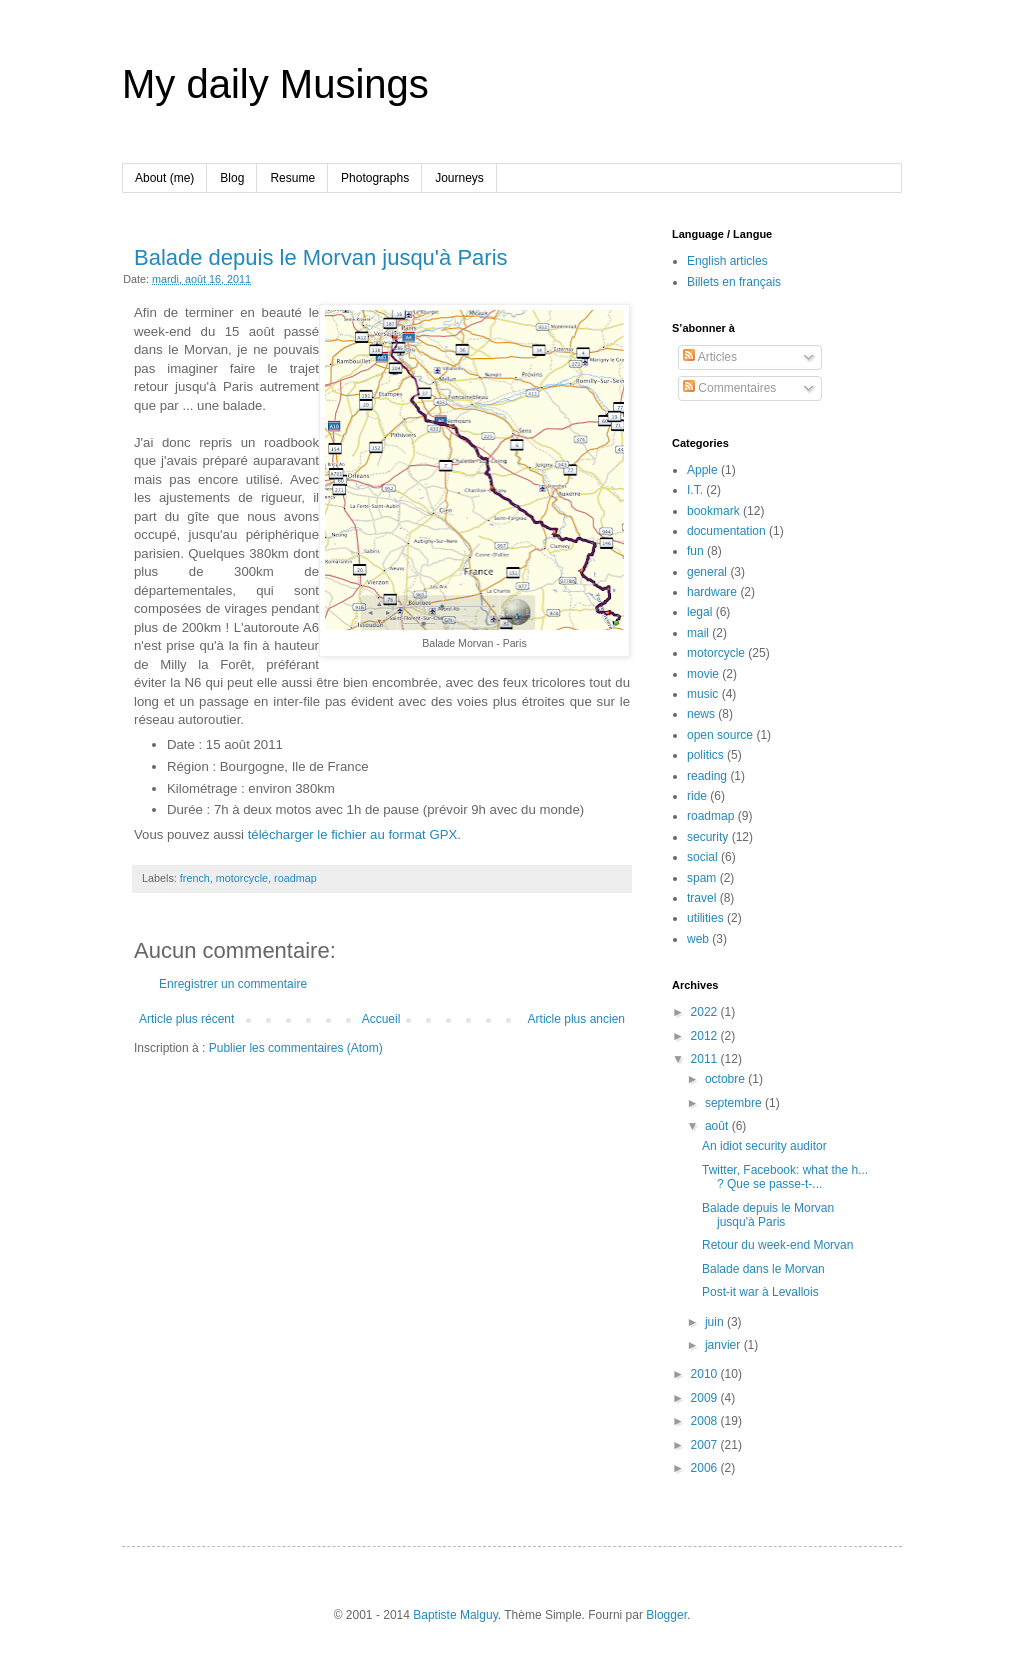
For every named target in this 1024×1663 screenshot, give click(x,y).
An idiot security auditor (764, 1146)
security (707, 837)
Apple (702, 470)
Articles (710, 357)
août (718, 1126)
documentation (726, 531)
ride (697, 796)
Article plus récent (186, 1019)
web (698, 939)
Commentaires (729, 388)
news (701, 714)
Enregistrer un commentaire (233, 984)
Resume (292, 178)
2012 (706, 1036)
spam (701, 878)
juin (716, 1322)
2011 (706, 1059)
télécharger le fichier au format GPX (353, 834)
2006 (706, 1468)
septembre (735, 1103)
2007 (706, 1445)
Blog (232, 178)
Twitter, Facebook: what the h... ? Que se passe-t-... (785, 1177)
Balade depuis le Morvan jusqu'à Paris (321, 257)
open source (720, 735)
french (195, 878)
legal (699, 612)
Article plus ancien (576, 1019)
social (702, 857)
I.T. (695, 490)
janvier (724, 1345)
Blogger (666, 1615)
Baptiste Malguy (455, 1615)
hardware (712, 592)
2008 (706, 1421)
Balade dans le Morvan (763, 1269)
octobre (726, 1079)
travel (701, 898)
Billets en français (734, 282)
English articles (727, 261)
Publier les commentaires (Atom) (296, 1048)
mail (698, 633)
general (707, 572)
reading (707, 776)
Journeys (459, 178)
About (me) (164, 178)
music (702, 694)
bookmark (713, 511)
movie (703, 674)
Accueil (381, 1019)
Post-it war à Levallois (760, 1292)
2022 (706, 1012)
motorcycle (242, 878)
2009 (706, 1398)
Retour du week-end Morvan (777, 1245)
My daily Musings (275, 84)
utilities (705, 918)
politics (705, 755)
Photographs (375, 178)
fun (695, 551)
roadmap (295, 878)
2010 (706, 1374)
